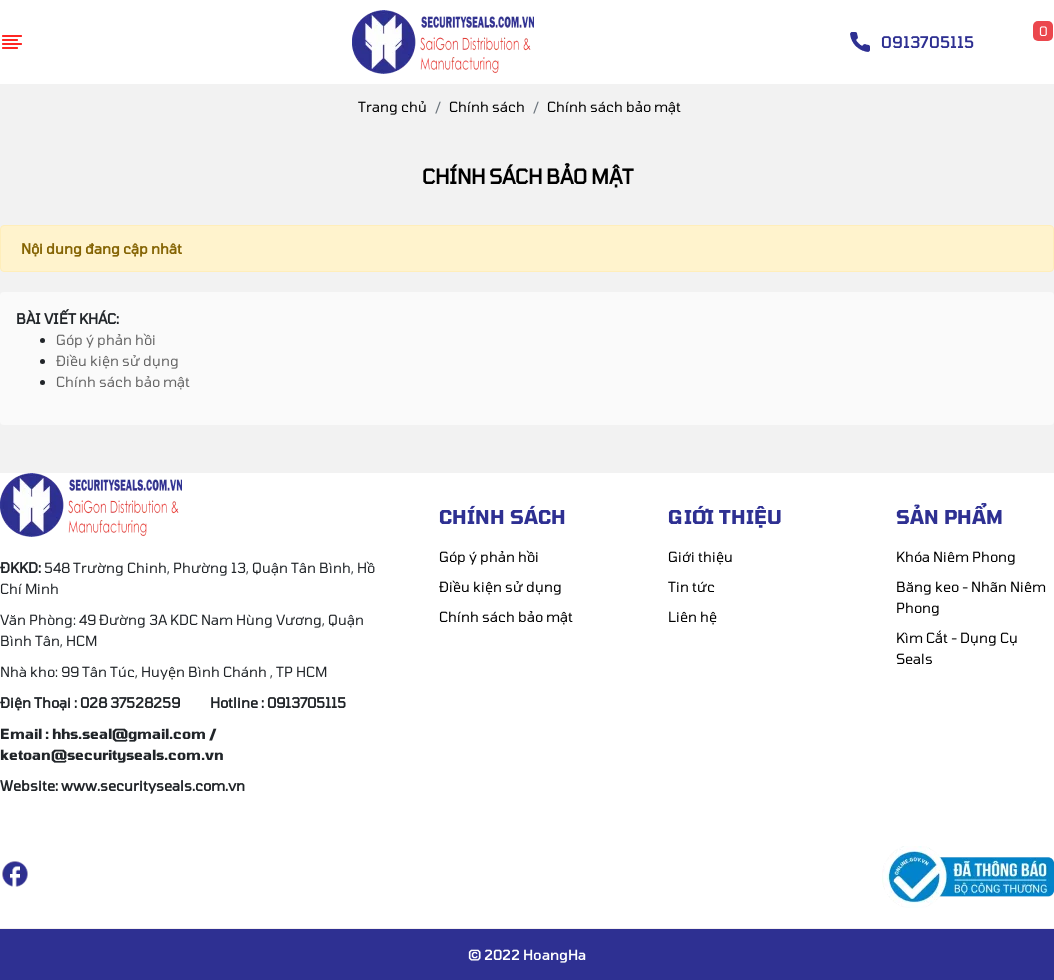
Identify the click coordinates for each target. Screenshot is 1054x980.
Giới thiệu (700, 556)
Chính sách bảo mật (123, 381)
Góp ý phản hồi (106, 339)
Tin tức (691, 586)
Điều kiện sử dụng (117, 360)
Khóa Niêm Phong (956, 556)
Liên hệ (692, 616)
